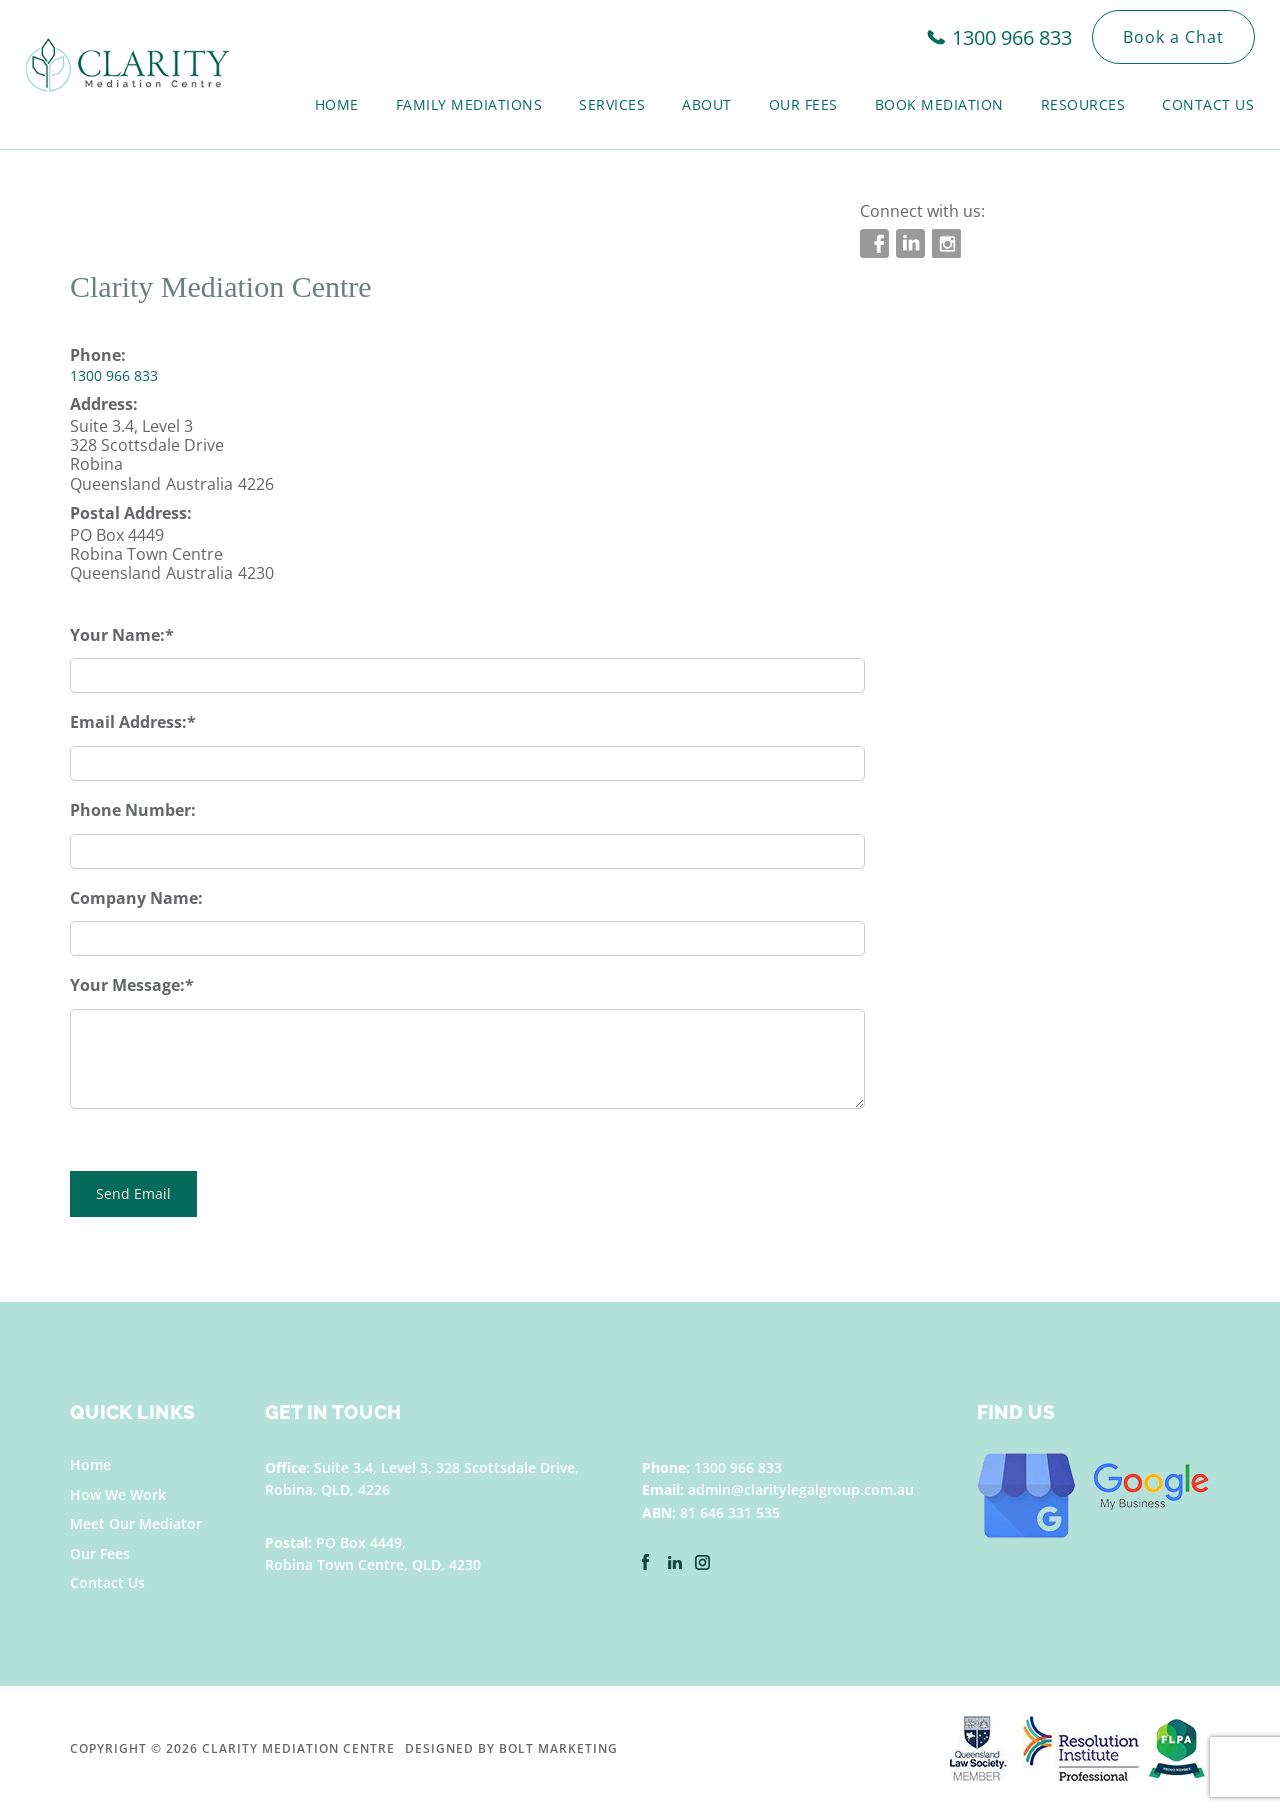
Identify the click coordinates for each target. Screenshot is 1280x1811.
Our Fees (803, 104)
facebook (874, 243)
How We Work (118, 1494)
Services (612, 104)
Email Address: (128, 722)
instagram (946, 243)
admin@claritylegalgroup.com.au (801, 1489)
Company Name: (136, 898)
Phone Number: (133, 810)
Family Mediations (469, 104)
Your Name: (117, 635)
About (707, 104)
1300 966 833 (1012, 37)
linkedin (910, 243)
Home (337, 104)
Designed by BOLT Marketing (511, 1748)
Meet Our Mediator (136, 1523)
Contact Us (1208, 104)
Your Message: (127, 985)
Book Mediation (939, 104)
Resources (1083, 104)
